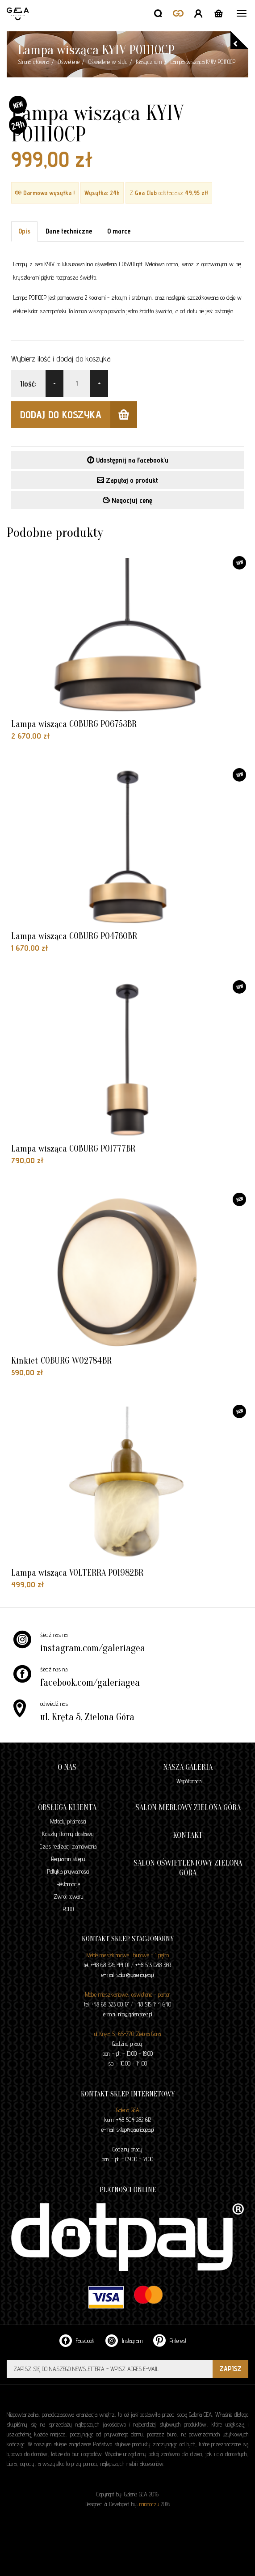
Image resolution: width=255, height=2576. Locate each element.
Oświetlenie (68, 61)
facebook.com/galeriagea (90, 1682)
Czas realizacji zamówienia (68, 1846)
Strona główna (33, 61)
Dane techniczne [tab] (69, 231)
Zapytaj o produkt (127, 480)
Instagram (123, 2340)
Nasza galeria (188, 1767)
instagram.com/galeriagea (92, 1648)
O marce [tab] (118, 231)
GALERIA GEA (19, 14)
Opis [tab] (24, 231)
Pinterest (170, 2340)
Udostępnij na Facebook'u (127, 460)
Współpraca (188, 1781)
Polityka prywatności (68, 1871)
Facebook (77, 2340)
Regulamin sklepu (68, 1858)
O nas (67, 1767)
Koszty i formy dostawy (68, 1833)
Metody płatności (68, 1821)
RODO (68, 1909)
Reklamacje (68, 1883)
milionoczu (149, 2504)
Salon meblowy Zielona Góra (188, 1807)
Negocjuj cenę (127, 500)
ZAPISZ (230, 2368)
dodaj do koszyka (78, 414)
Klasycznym (149, 61)
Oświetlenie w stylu (107, 61)
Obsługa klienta (67, 1807)
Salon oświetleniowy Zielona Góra (188, 1868)
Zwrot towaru (68, 1896)
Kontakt (188, 1835)
